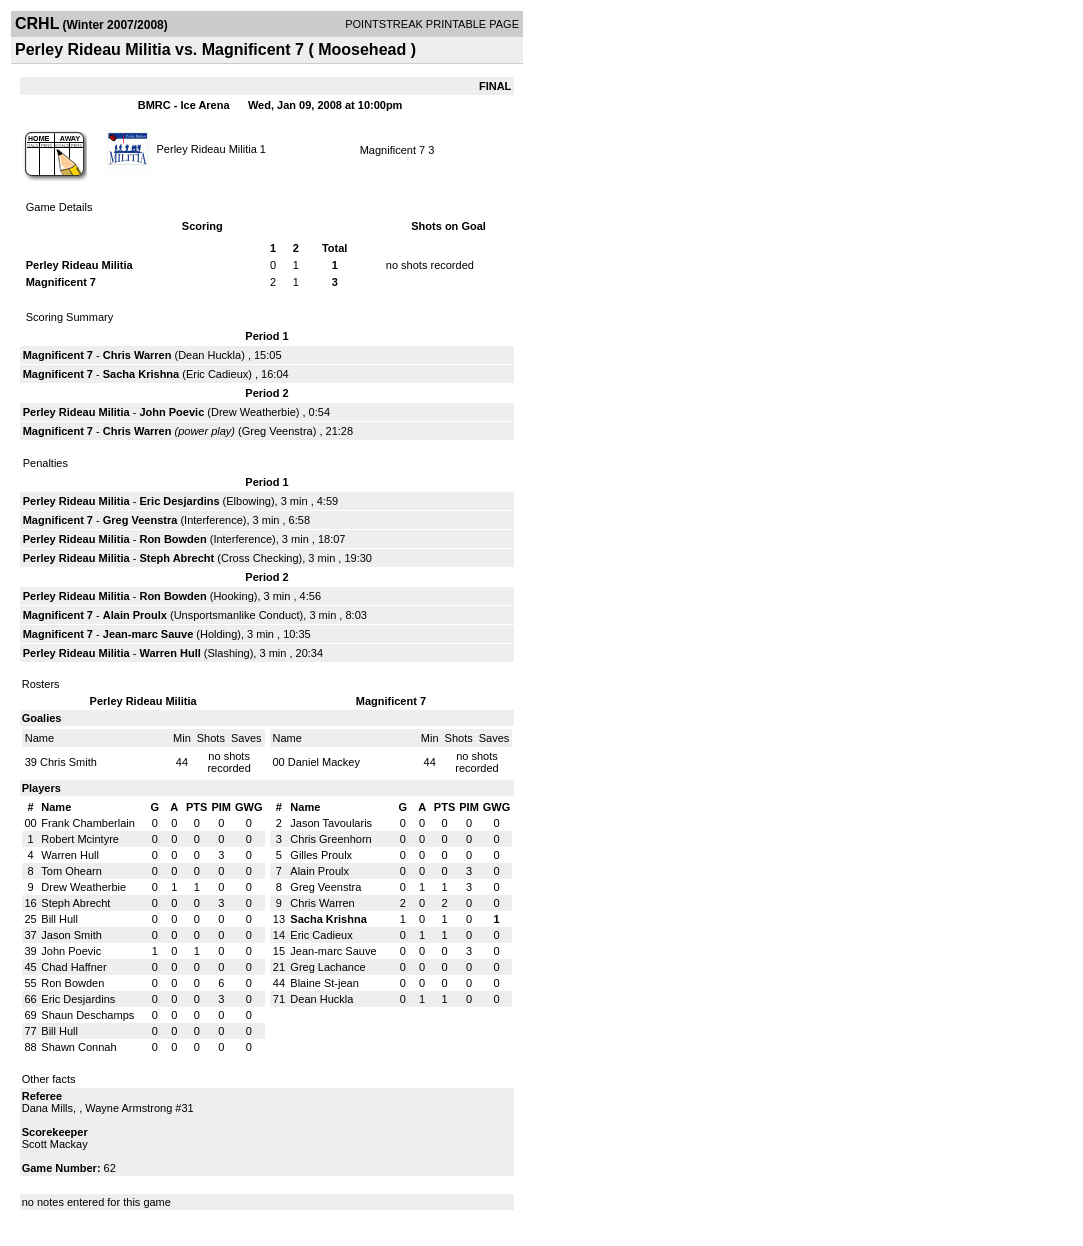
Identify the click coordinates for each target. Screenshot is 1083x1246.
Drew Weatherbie (253, 412)
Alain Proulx (135, 615)
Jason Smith (71, 935)
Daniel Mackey (324, 762)
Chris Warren (137, 355)
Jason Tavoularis (331, 823)
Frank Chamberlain (88, 823)
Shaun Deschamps (87, 1015)
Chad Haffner (73, 967)
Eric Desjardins (179, 501)
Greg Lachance (327, 967)
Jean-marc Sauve (148, 634)
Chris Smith (68, 762)
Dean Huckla (209, 355)
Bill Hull (59, 919)
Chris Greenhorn (330, 839)
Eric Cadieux (217, 374)
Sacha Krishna (141, 374)
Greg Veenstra (277, 431)
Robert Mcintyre (80, 839)
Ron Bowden (172, 539)
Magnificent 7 (392, 150)
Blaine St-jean (324, 983)
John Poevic (171, 412)
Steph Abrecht (176, 558)
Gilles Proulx (321, 855)
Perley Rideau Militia (207, 148)
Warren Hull (169, 653)
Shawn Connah (78, 1047)
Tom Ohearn (71, 871)
